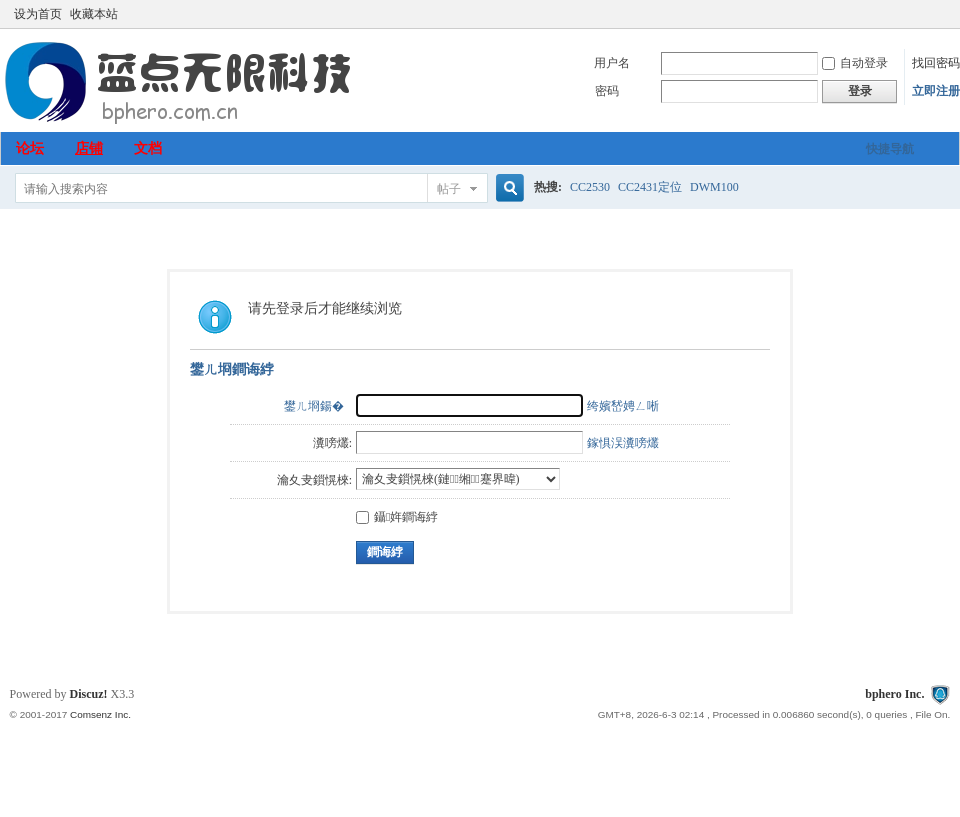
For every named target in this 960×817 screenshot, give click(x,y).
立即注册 (936, 91)
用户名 (612, 63)
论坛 (30, 148)
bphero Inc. (894, 694)
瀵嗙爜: (332, 443)
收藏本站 (94, 14)
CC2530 (590, 187)
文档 (148, 148)
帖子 (449, 189)
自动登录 (855, 63)
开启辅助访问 (922, 14)
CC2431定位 (650, 187)
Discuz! (89, 694)
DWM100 (714, 187)
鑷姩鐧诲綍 (397, 517)
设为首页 (38, 14)
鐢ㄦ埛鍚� (314, 406)
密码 (607, 91)
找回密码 (936, 63)
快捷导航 (890, 149)
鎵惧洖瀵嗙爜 (623, 443)
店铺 (89, 148)
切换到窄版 (938, 14)
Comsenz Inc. (100, 714)
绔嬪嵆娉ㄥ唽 (623, 406)
